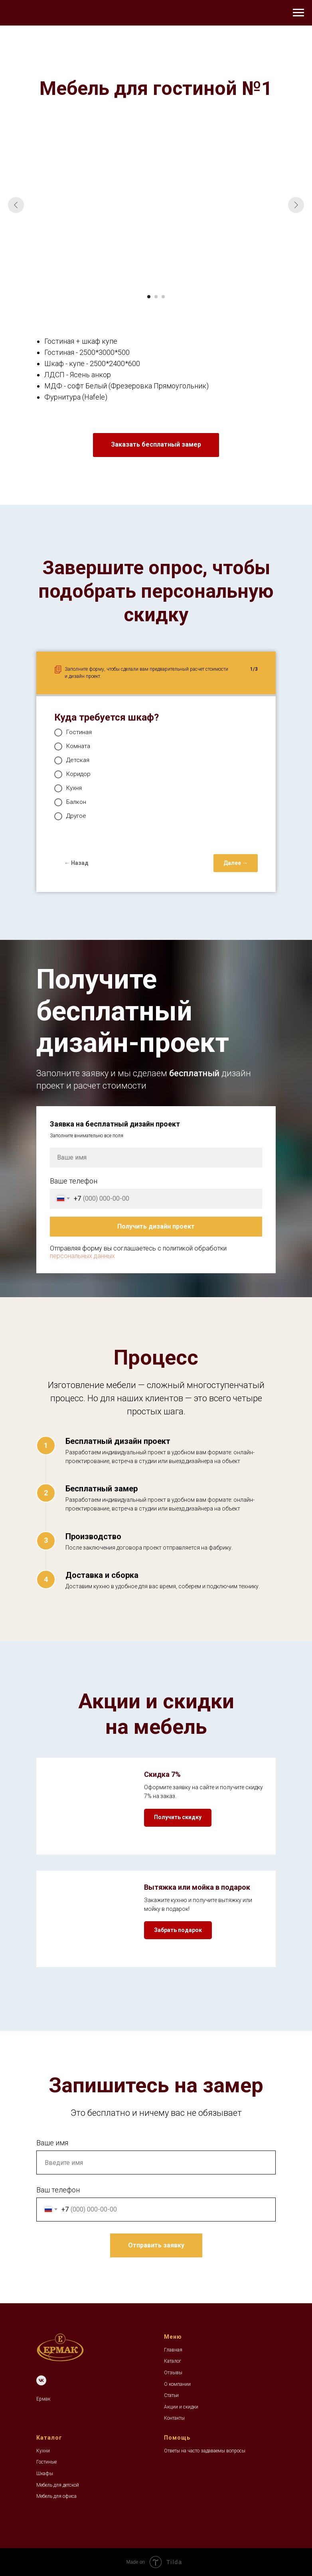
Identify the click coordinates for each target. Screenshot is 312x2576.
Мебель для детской (57, 2485)
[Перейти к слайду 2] (156, 296)
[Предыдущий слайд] (16, 205)
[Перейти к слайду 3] (163, 296)
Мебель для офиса (56, 2496)
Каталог (172, 2361)
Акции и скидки (181, 2407)
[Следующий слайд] (296, 205)
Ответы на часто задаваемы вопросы (204, 2451)
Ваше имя (52, 2143)
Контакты (174, 2418)
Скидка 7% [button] (162, 1774)
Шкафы (44, 2473)
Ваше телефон (73, 1181)
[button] (156, 445)
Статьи (171, 2395)
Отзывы (173, 2372)
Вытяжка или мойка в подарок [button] (197, 1887)
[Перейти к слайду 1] (148, 296)
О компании (177, 2384)
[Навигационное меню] (298, 13)
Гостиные (46, 2462)
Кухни (43, 2451)
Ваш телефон (58, 2190)
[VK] (41, 2380)
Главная (173, 2350)
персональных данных (82, 1256)
